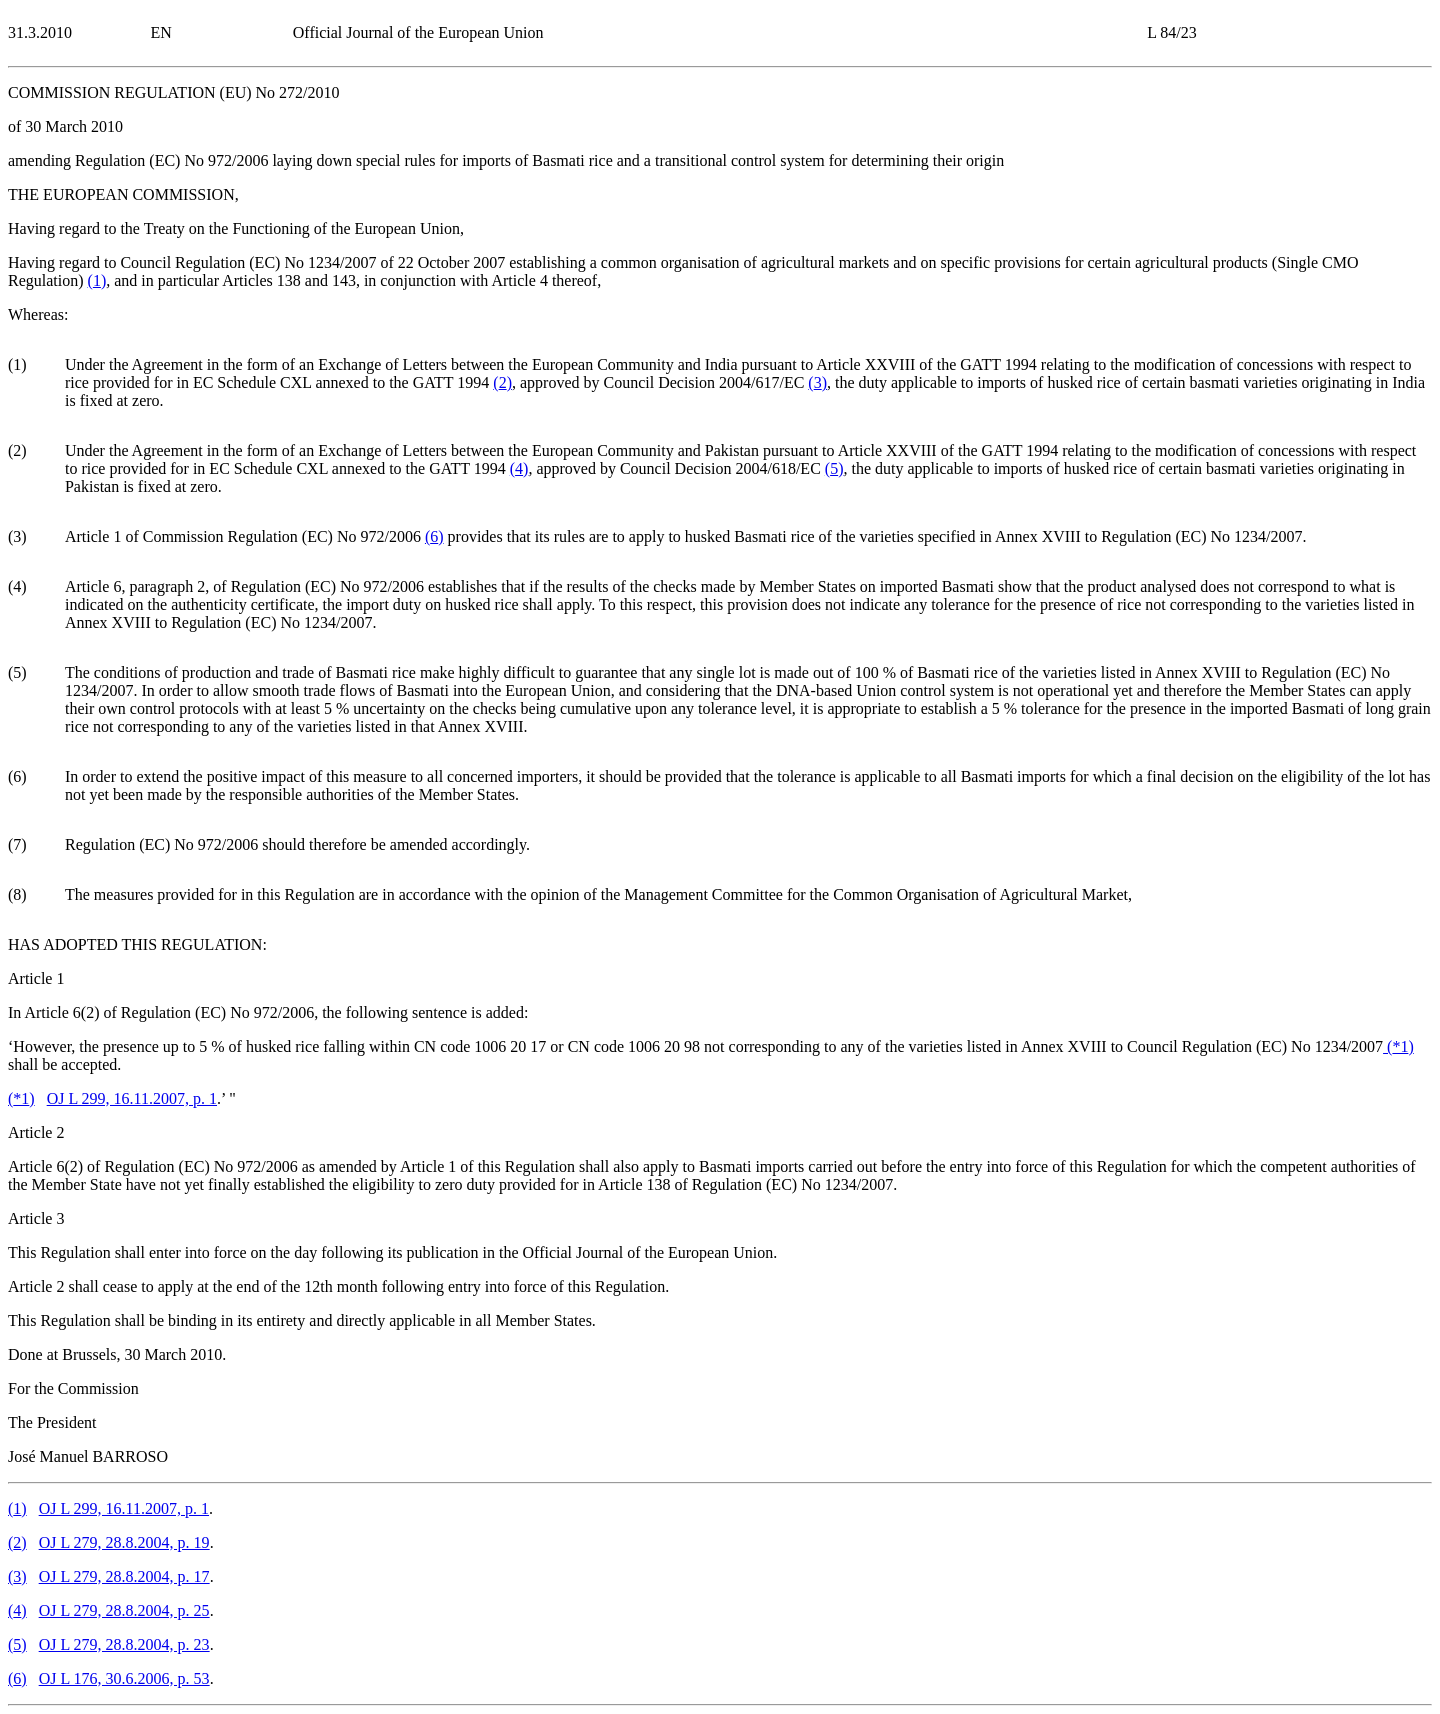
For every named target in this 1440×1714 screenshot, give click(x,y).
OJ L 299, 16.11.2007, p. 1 (132, 1098)
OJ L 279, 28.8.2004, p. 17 (124, 1576)
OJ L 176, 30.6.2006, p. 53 (124, 1678)
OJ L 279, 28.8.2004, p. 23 (124, 1644)
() (97, 280)
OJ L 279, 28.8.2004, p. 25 (124, 1610)
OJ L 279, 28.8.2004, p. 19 (124, 1542)
